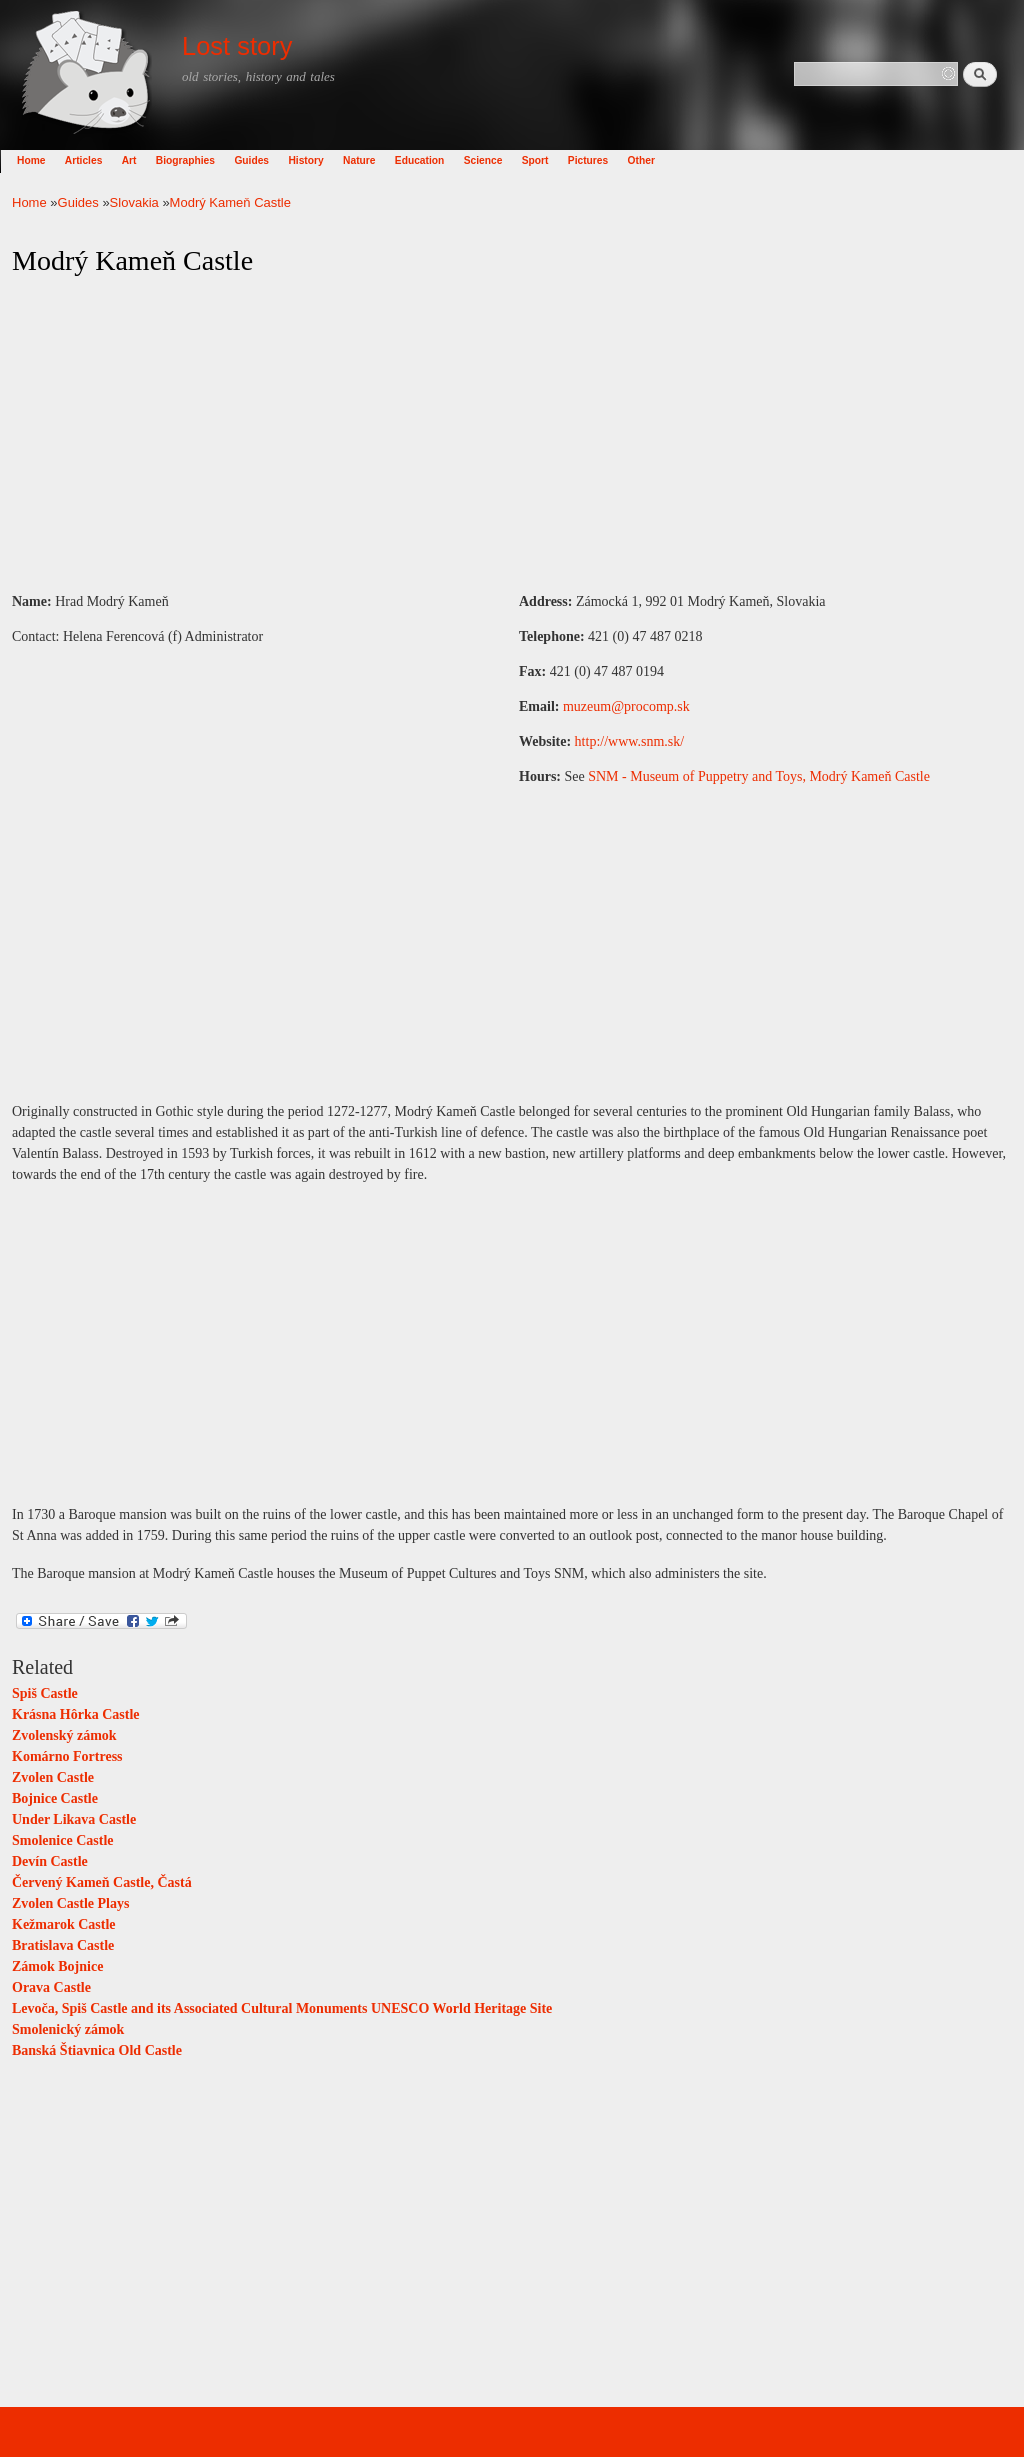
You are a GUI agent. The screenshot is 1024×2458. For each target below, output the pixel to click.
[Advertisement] (512, 435)
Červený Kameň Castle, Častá (102, 1882)
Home (43, 160)
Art (141, 160)
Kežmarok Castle (64, 1924)
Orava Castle (51, 1987)
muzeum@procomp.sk (626, 706)
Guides (263, 160)
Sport (547, 160)
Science (495, 160)
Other (653, 160)
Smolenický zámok (68, 2029)
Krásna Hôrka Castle (76, 1714)
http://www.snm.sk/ (630, 741)
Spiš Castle (45, 1693)
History (317, 160)
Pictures (600, 160)
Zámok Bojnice (57, 1966)
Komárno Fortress (67, 1756)
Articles (96, 160)
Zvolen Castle (53, 1777)
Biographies (197, 160)
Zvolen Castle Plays (70, 1903)
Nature (371, 160)
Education (431, 160)
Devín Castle (50, 1861)
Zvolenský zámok (64, 1735)
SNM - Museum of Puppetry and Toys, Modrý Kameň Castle (759, 776)
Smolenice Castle (62, 1840)
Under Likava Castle (74, 1819)
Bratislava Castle (63, 1945)
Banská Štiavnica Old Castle (97, 2050)
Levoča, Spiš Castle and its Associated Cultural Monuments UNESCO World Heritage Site (282, 2008)
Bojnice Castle (55, 1798)
